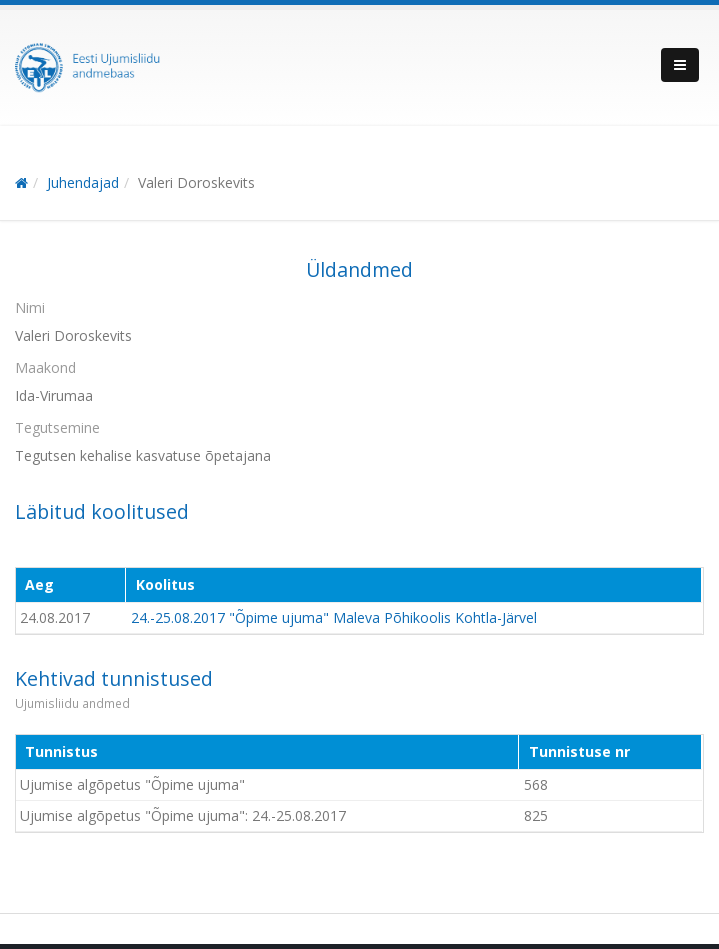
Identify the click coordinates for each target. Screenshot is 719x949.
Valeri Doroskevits (196, 182)
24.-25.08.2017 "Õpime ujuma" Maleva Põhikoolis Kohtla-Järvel (334, 617)
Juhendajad (83, 182)
